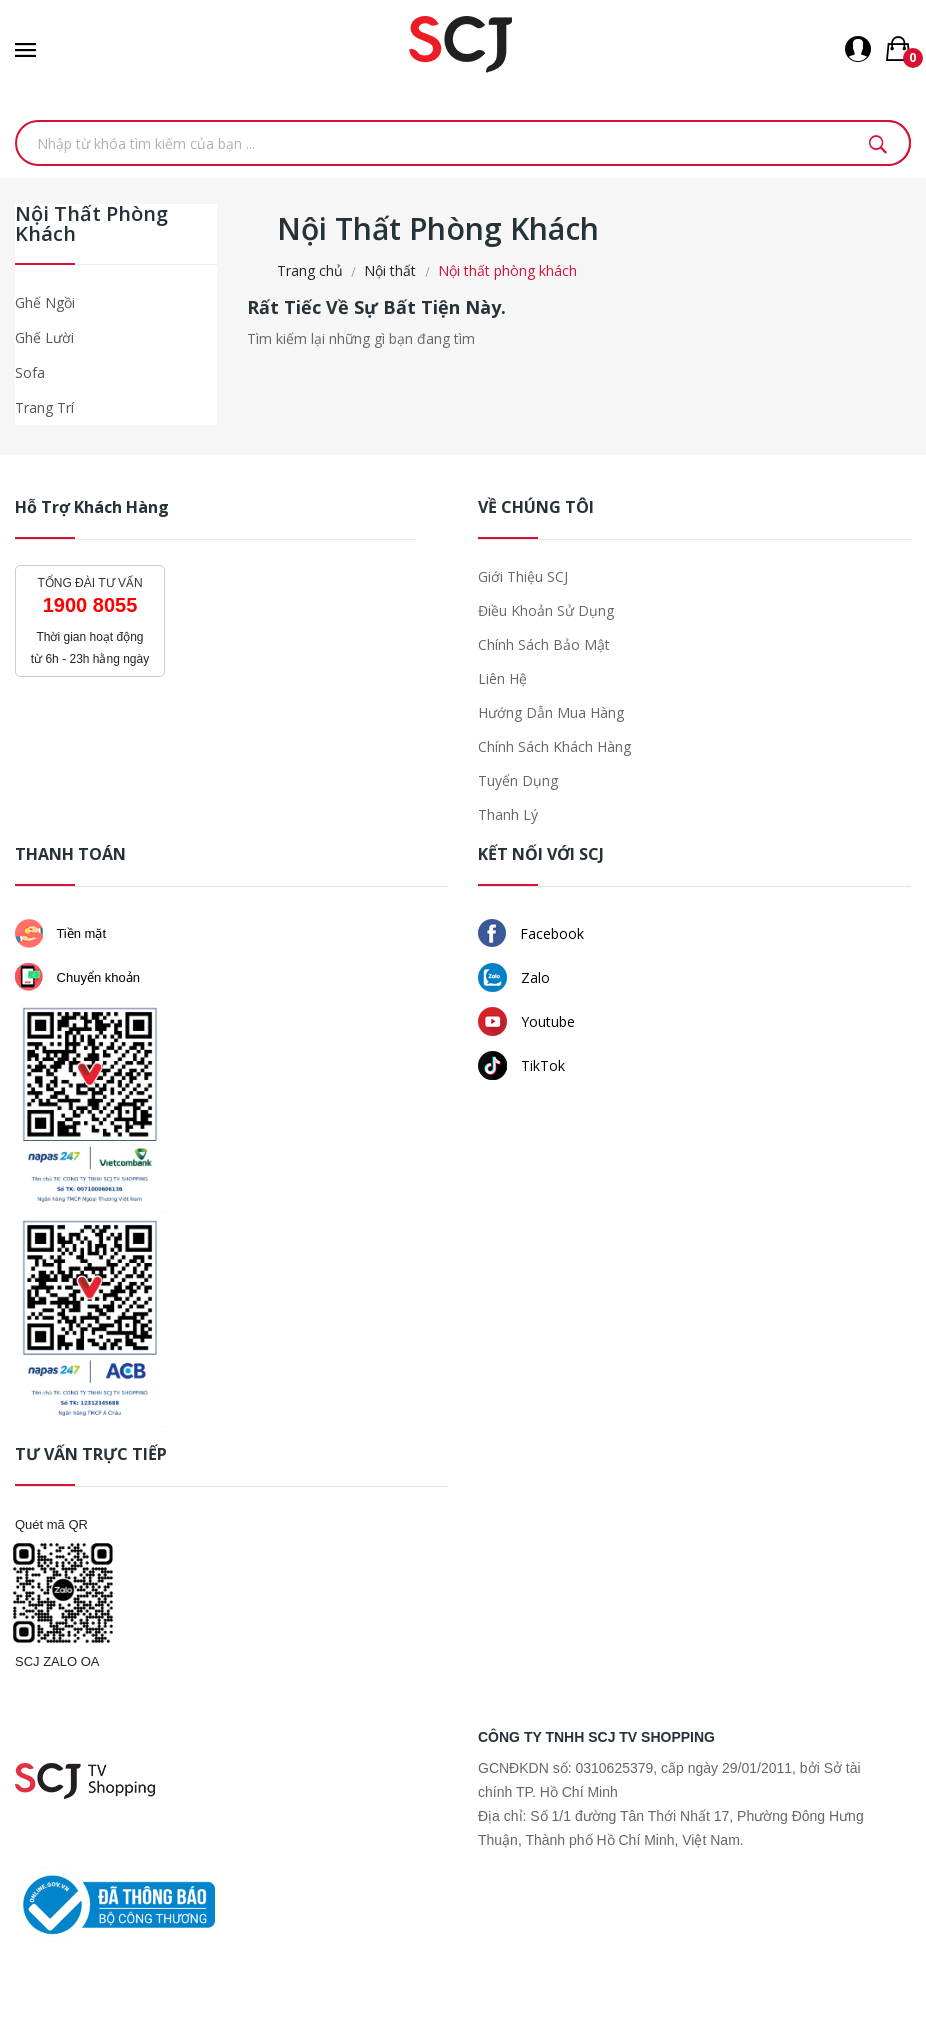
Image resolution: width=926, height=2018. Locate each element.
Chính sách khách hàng (554, 746)
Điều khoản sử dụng (546, 610)
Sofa (30, 372)
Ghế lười (44, 337)
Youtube (526, 1021)
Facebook (531, 933)
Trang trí (44, 407)
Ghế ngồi (45, 302)
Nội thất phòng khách (91, 225)
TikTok (521, 1065)
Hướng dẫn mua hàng (551, 712)
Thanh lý (508, 814)
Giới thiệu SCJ (523, 576)
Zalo (514, 977)
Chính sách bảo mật (544, 644)
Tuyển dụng (518, 780)
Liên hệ (502, 678)
